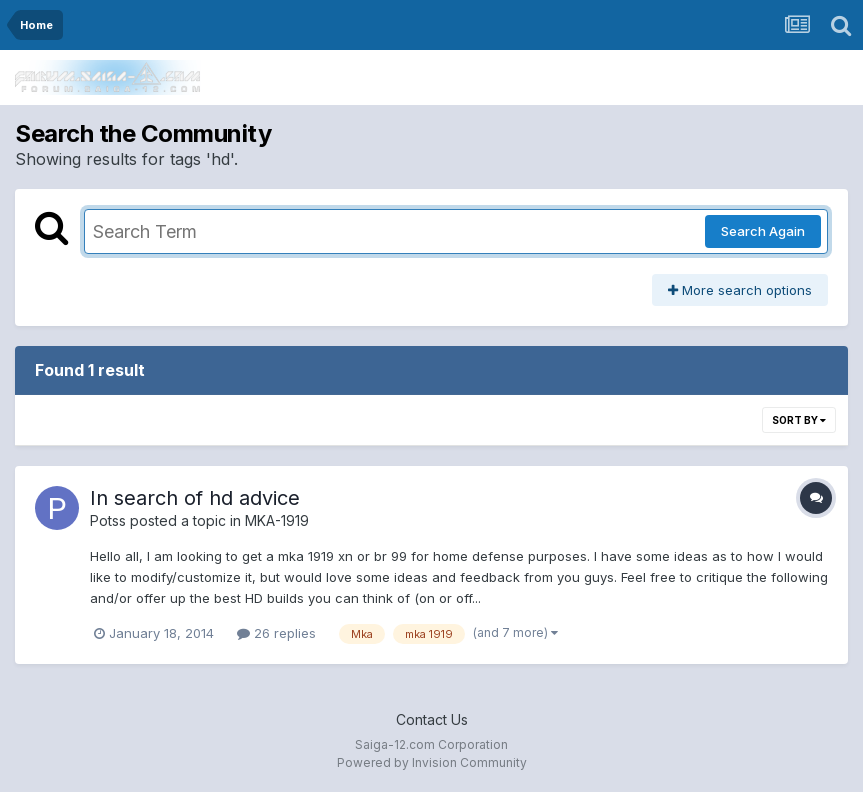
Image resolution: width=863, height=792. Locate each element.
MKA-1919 (277, 520)
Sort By (799, 420)
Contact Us (432, 719)
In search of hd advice (195, 498)
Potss (108, 520)
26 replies (276, 633)
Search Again (763, 231)
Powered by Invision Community (432, 762)
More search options (740, 290)
